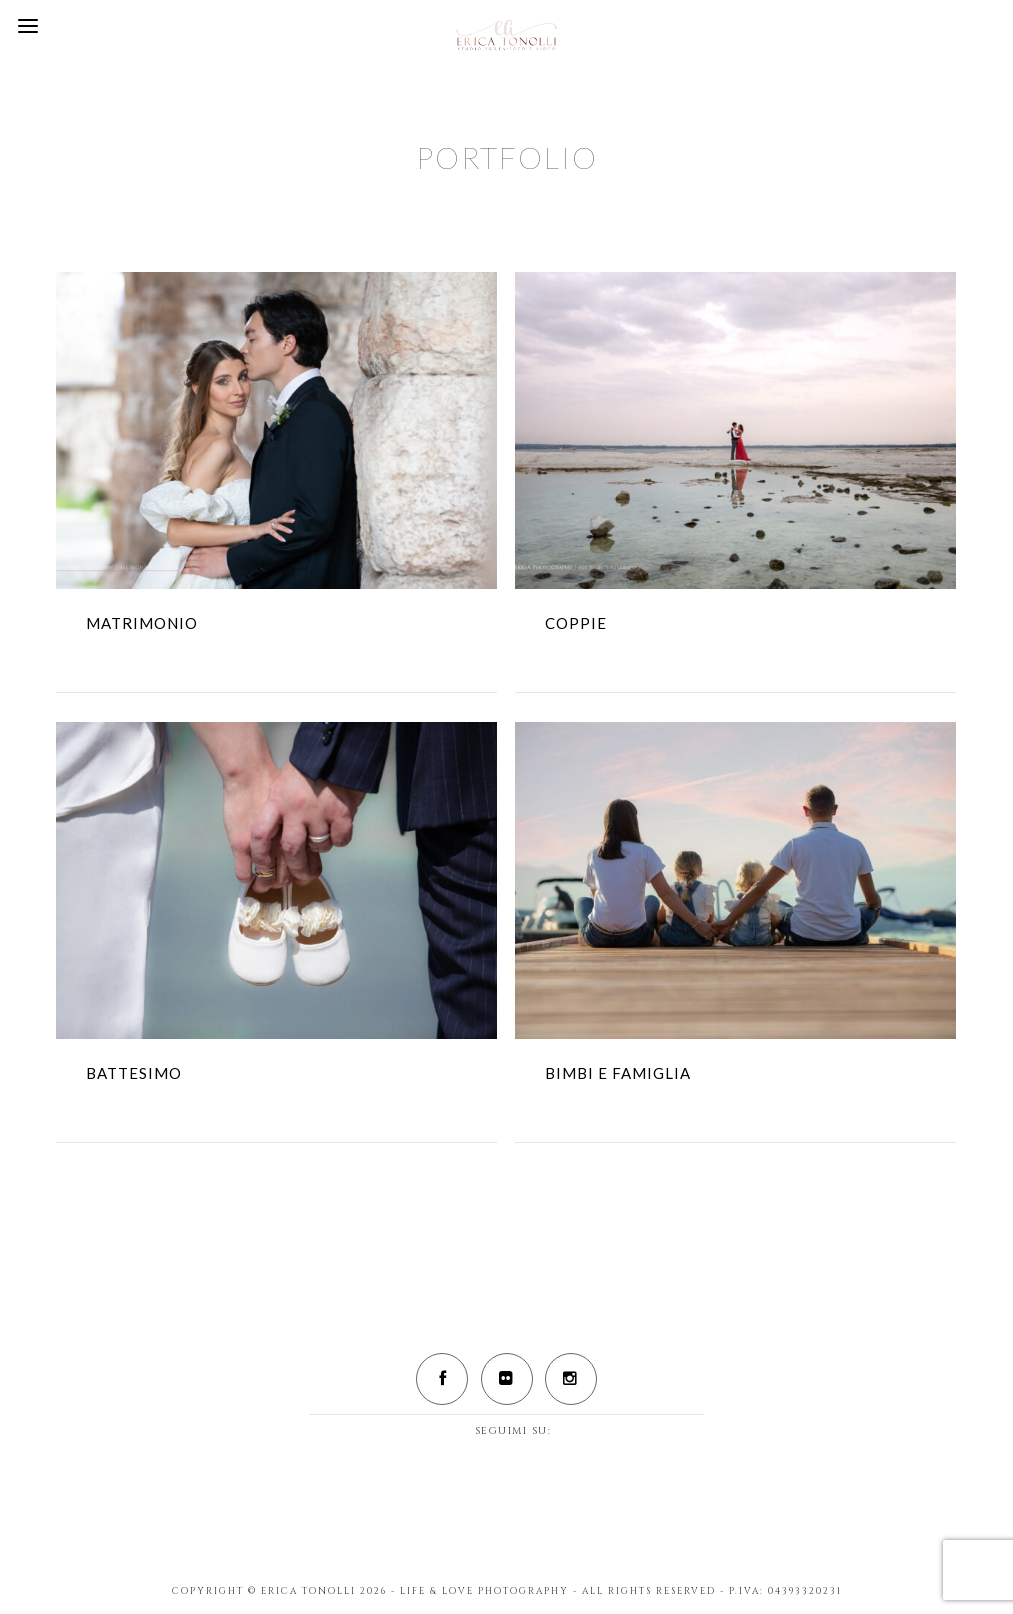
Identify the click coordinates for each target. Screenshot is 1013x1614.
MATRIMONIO (142, 623)
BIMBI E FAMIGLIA (618, 1073)
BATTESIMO (134, 1073)
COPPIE (576, 623)
